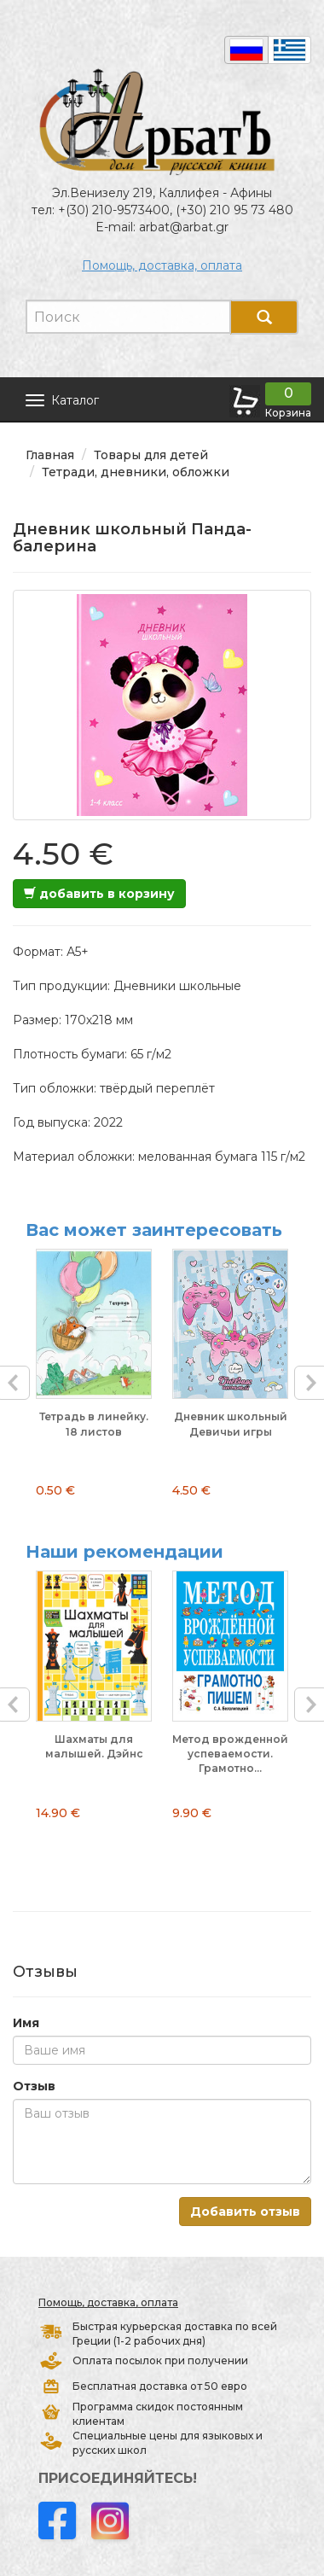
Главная (50, 455)
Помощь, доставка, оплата (162, 265)
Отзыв (34, 2086)
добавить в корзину (99, 893)
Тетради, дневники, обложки (135, 472)
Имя (26, 2023)
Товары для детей (151, 455)
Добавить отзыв (245, 2211)
